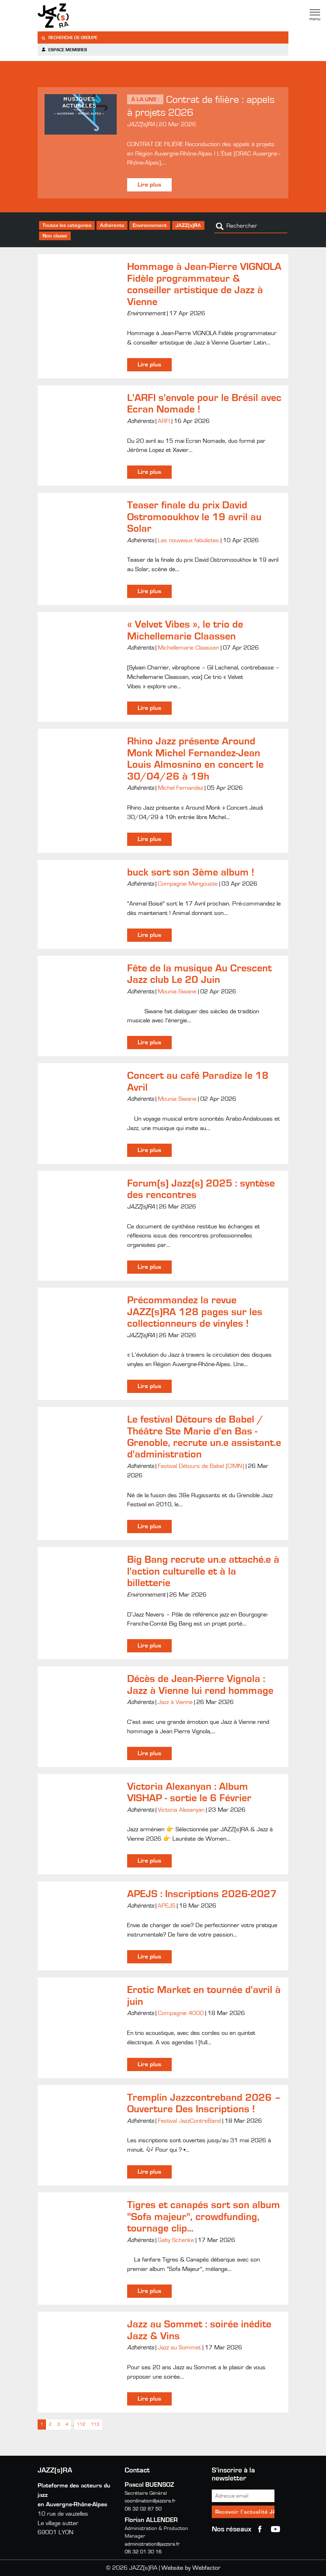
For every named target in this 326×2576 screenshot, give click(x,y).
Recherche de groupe (69, 38)
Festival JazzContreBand (189, 2121)
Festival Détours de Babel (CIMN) (201, 1466)
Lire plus (149, 185)
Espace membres (64, 49)
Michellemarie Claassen (188, 648)
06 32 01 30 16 (143, 2551)
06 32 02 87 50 (143, 2508)
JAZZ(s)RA (188, 225)
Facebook (260, 2529)
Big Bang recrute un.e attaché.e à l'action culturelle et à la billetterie (203, 1571)
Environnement (150, 225)
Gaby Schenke (176, 2240)
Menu (315, 15)
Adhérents (112, 225)
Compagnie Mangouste (188, 884)
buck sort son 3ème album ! (190, 872)
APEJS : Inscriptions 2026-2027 (202, 1894)
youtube (275, 2529)
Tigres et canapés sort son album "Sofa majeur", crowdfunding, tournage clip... (203, 2217)
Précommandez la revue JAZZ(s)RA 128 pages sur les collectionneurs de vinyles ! (194, 1312)
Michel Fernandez (180, 788)
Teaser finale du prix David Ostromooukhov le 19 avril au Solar (194, 517)
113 (95, 2424)
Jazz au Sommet (179, 2347)
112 (81, 2424)
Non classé (54, 235)
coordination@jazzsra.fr (150, 2500)
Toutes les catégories (66, 225)
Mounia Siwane (177, 991)
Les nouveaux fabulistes (188, 540)
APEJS (166, 1906)
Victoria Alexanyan (181, 1810)
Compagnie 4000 (181, 2013)
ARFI (164, 421)
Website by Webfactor (190, 2568)
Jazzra (81, 15)
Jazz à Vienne (175, 1702)
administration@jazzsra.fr (152, 2544)
